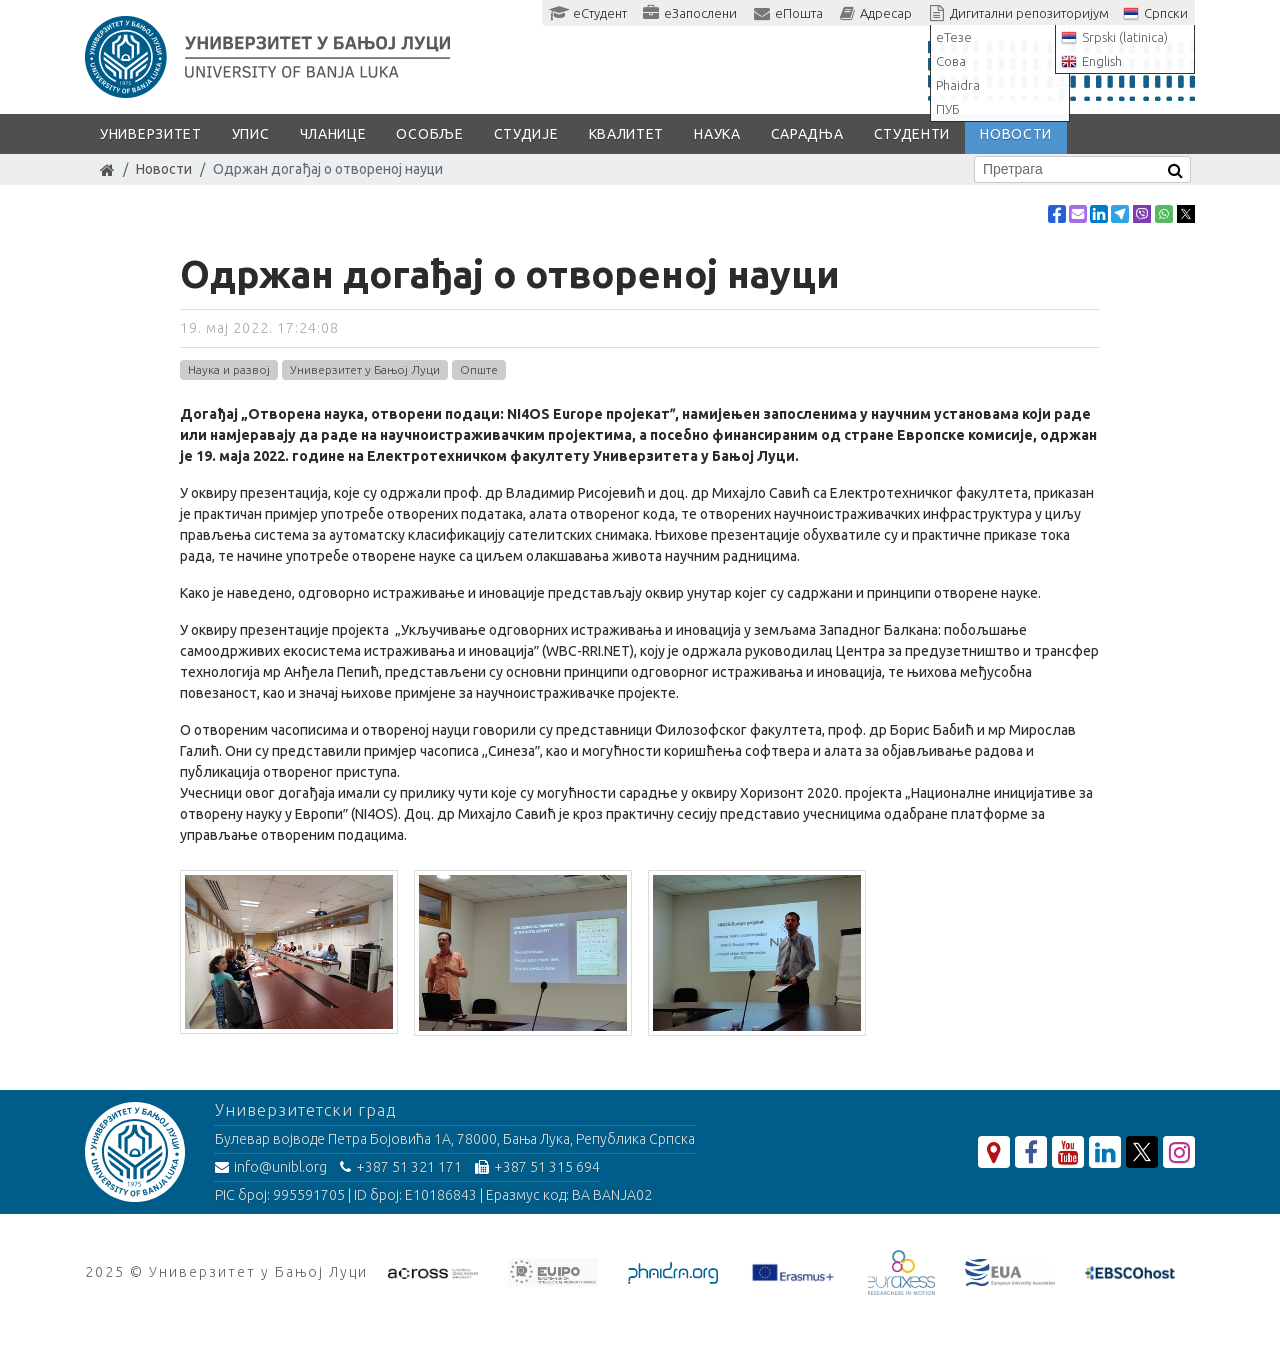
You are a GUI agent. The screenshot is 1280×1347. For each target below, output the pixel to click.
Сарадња (807, 134)
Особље (429, 134)
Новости (1016, 134)
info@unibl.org (271, 1167)
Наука (717, 134)
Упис (251, 134)
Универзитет (151, 134)
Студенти (912, 134)
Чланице (333, 134)
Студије (526, 134)
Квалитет (627, 134)
